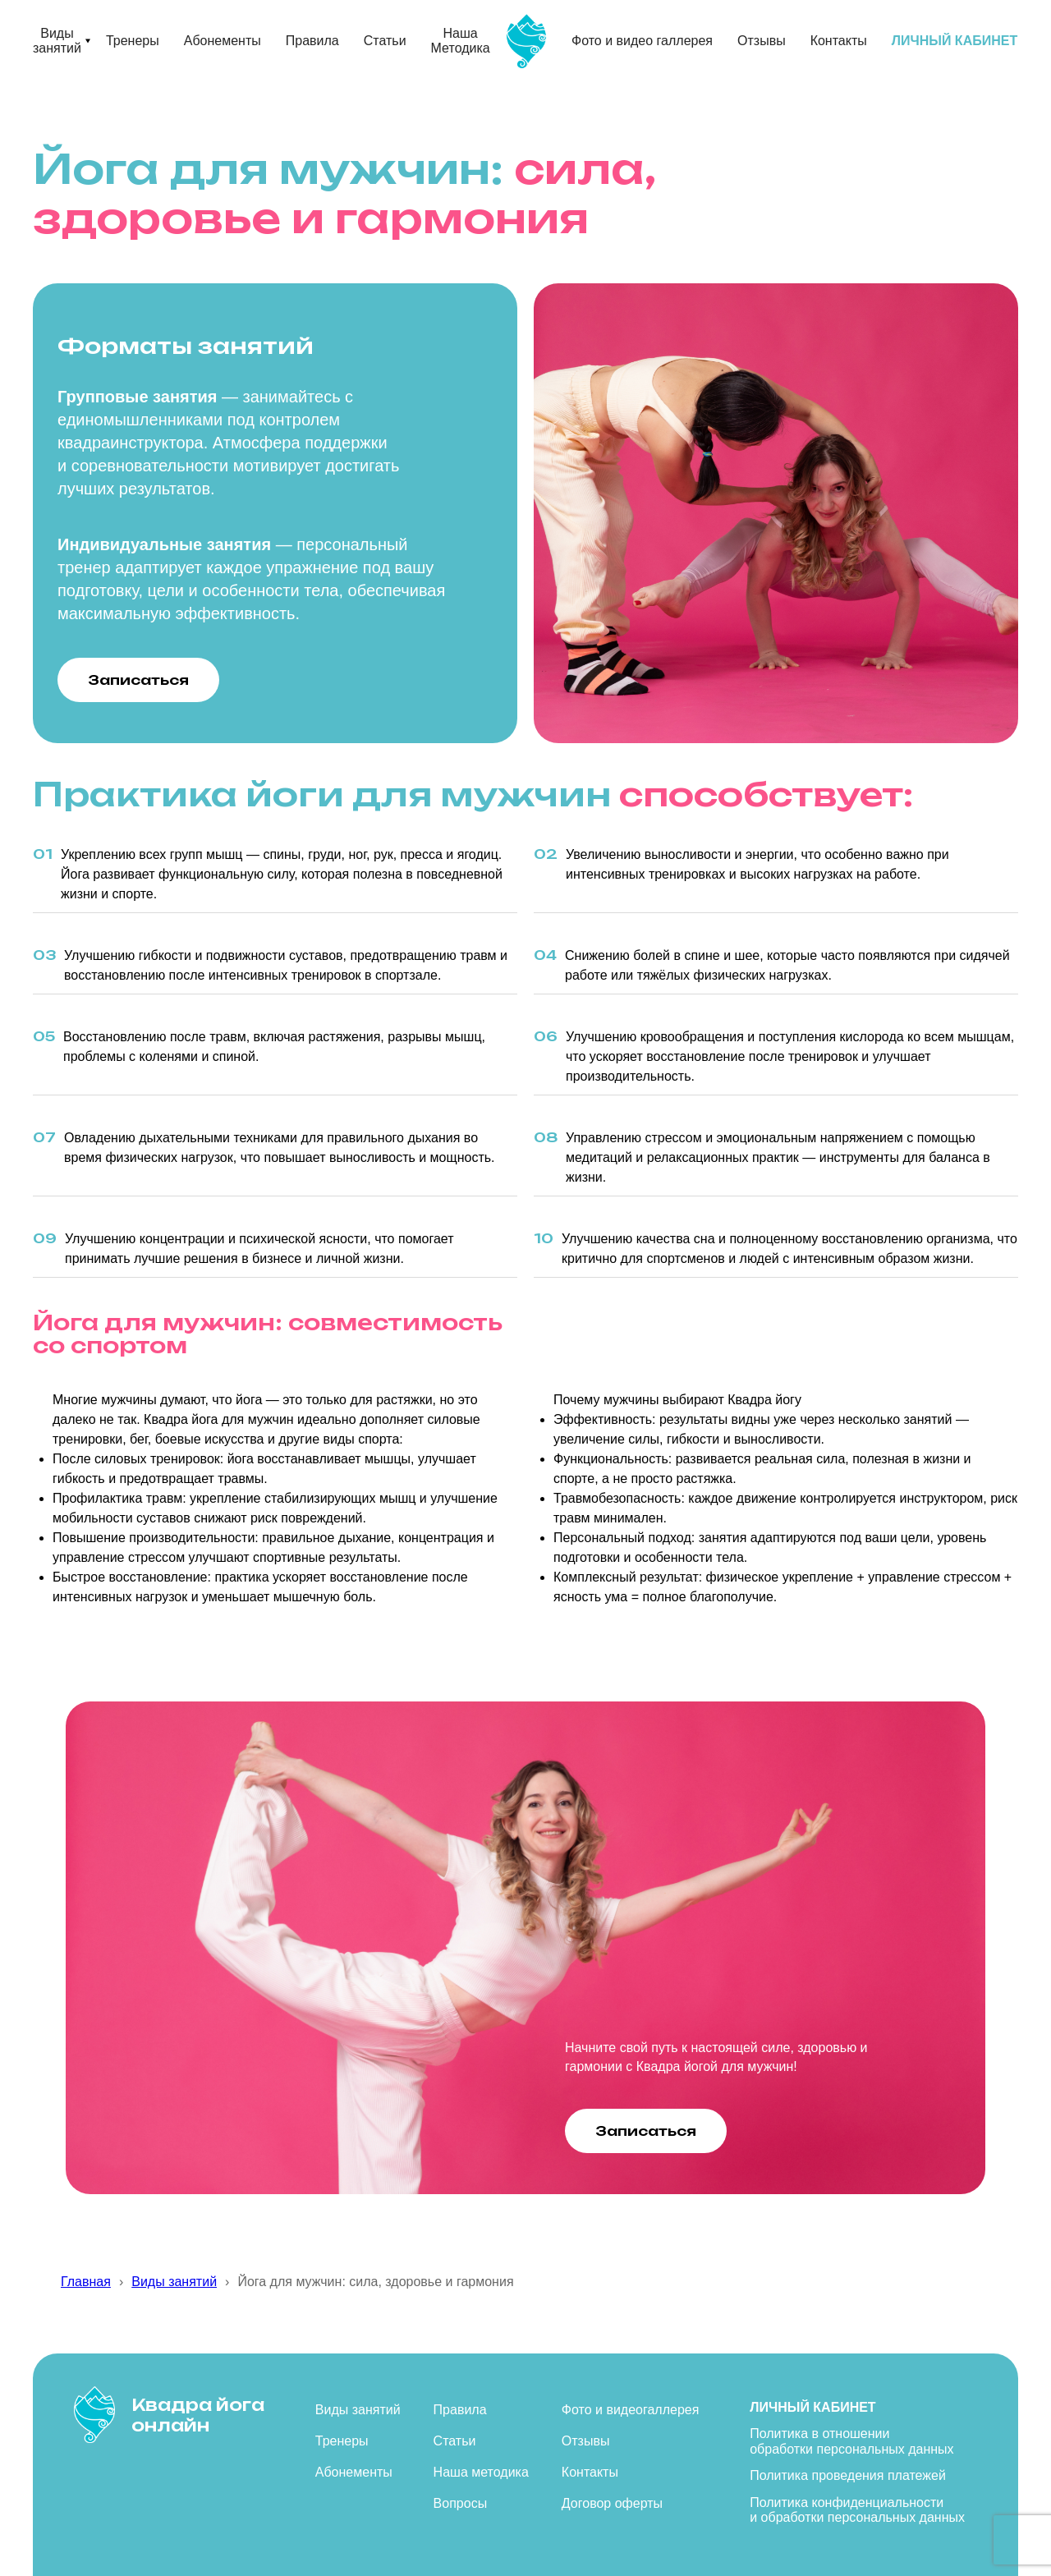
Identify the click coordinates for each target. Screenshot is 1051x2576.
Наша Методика (460, 40)
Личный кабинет (812, 2407)
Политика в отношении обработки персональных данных (851, 2441)
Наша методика (481, 2472)
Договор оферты (612, 2503)
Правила (312, 41)
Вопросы (461, 2503)
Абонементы (222, 41)
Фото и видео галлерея (642, 41)
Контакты (838, 41)
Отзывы (761, 41)
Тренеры (132, 41)
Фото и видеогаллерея (631, 2410)
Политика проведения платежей (848, 2475)
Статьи (385, 41)
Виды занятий (57, 40)
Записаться (138, 680)
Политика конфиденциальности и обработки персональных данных (857, 2510)
